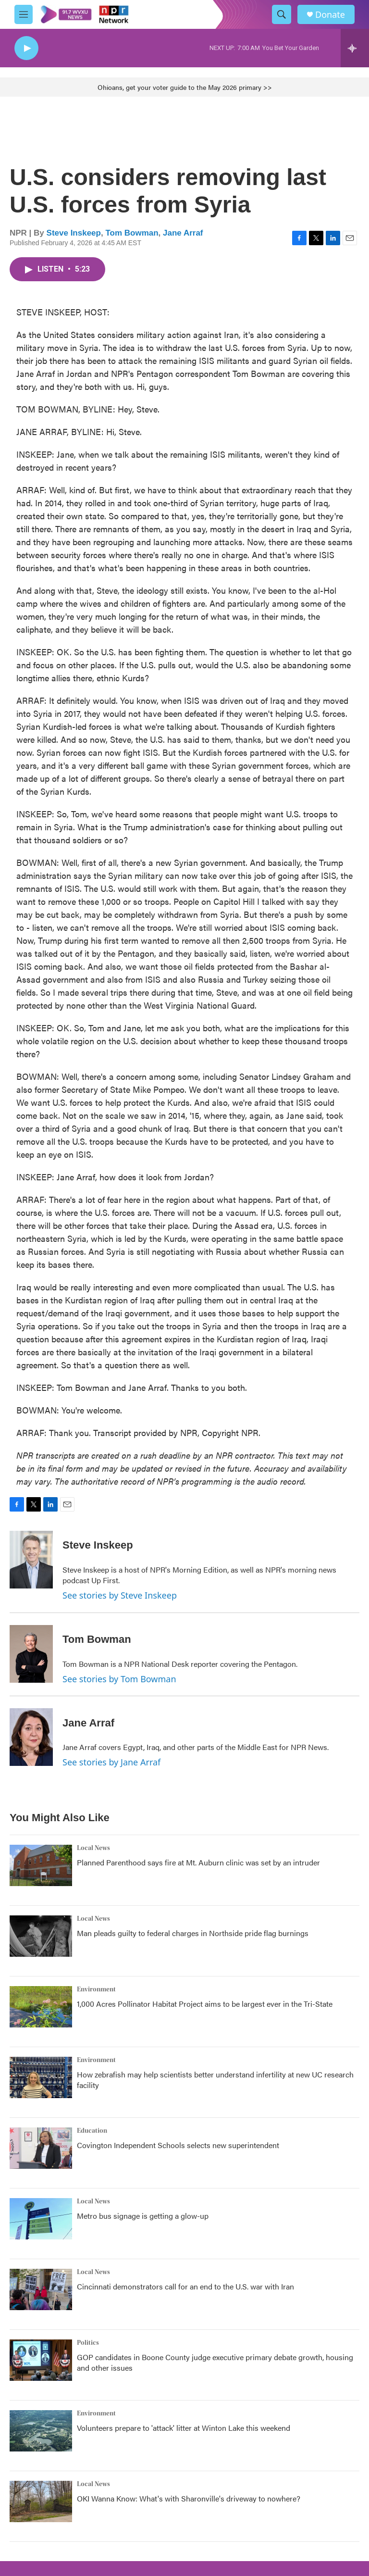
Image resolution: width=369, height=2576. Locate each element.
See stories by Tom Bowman (119, 1679)
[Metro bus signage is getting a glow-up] (41, 2218)
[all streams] (355, 48)
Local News (93, 1848)
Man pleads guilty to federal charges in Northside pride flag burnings (192, 1932)
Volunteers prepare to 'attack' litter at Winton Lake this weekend (183, 2427)
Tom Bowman (131, 233)
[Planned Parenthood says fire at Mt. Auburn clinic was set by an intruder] (41, 1865)
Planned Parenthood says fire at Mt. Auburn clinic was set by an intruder (198, 1862)
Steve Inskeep (74, 233)
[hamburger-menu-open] (23, 14)
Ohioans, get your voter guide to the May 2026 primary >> (185, 87)
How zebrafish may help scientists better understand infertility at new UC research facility (215, 2079)
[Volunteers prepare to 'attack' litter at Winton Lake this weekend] (41, 2430)
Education (92, 2131)
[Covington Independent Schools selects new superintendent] (41, 2148)
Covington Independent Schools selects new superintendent (178, 2145)
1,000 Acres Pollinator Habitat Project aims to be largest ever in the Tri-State (204, 2003)
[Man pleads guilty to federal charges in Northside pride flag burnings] (41, 1936)
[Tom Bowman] (31, 1654)
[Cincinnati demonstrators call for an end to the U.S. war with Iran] (41, 2289)
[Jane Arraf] (31, 1737)
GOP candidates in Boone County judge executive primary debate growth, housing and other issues (215, 2362)
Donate (330, 15)
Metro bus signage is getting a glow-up (143, 2215)
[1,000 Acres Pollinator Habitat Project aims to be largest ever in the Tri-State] (41, 2006)
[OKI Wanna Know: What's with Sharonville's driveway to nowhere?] (41, 2501)
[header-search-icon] (281, 14)
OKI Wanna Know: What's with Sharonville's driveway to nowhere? (188, 2498)
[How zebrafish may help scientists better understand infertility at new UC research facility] (41, 2077)
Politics (88, 2343)
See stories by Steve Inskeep (119, 1595)
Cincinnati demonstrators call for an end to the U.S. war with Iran (185, 2286)
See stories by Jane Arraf (111, 1762)
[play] (26, 48)
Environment (96, 1989)
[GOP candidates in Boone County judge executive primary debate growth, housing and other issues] (41, 2360)
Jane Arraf (183, 233)
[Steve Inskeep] (31, 1559)
